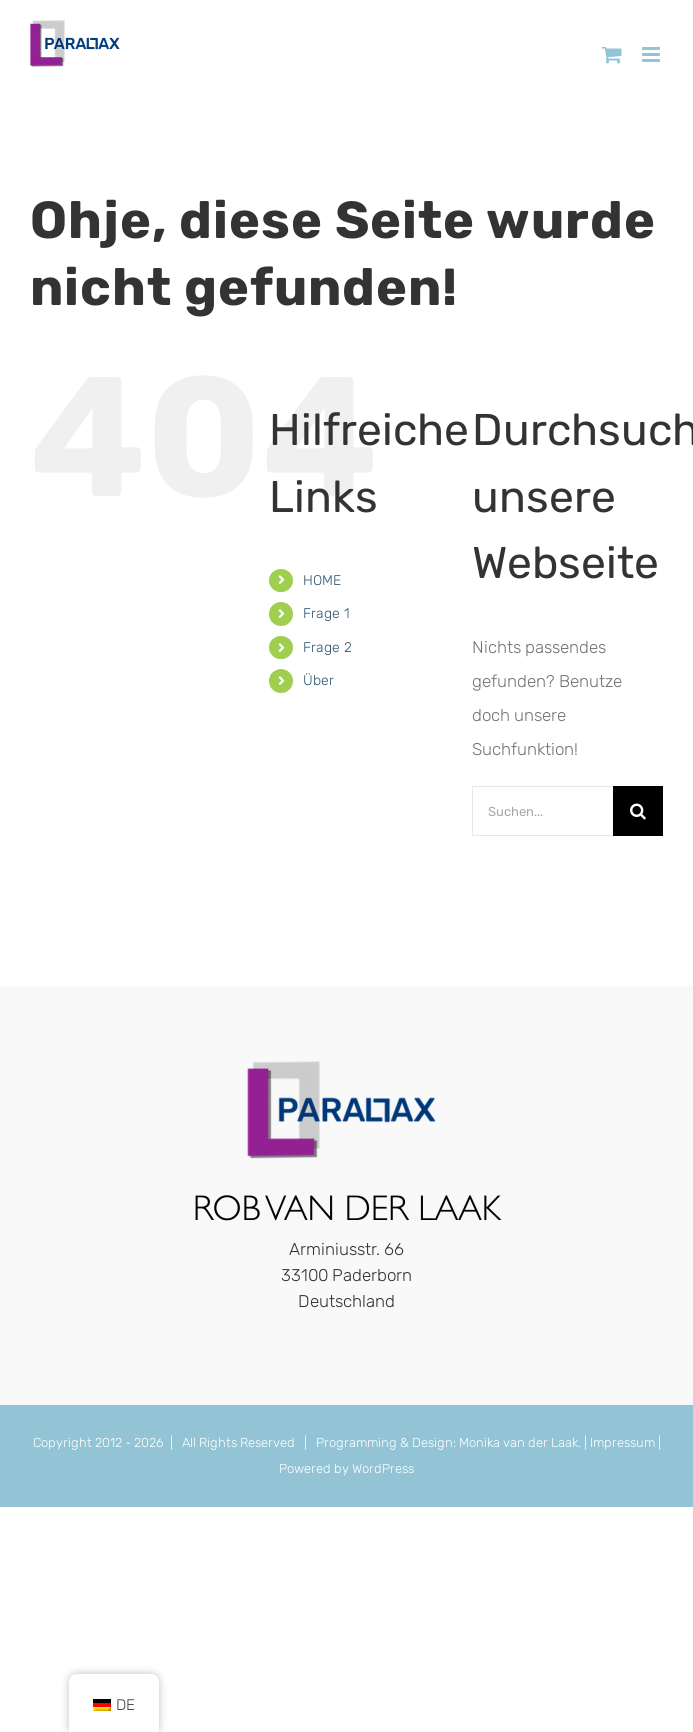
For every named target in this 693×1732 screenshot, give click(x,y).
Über (318, 680)
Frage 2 (327, 647)
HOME (322, 580)
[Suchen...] (542, 811)
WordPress (383, 1468)
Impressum (622, 1442)
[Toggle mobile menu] (652, 54)
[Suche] (638, 811)
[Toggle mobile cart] (612, 54)
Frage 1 (326, 613)
